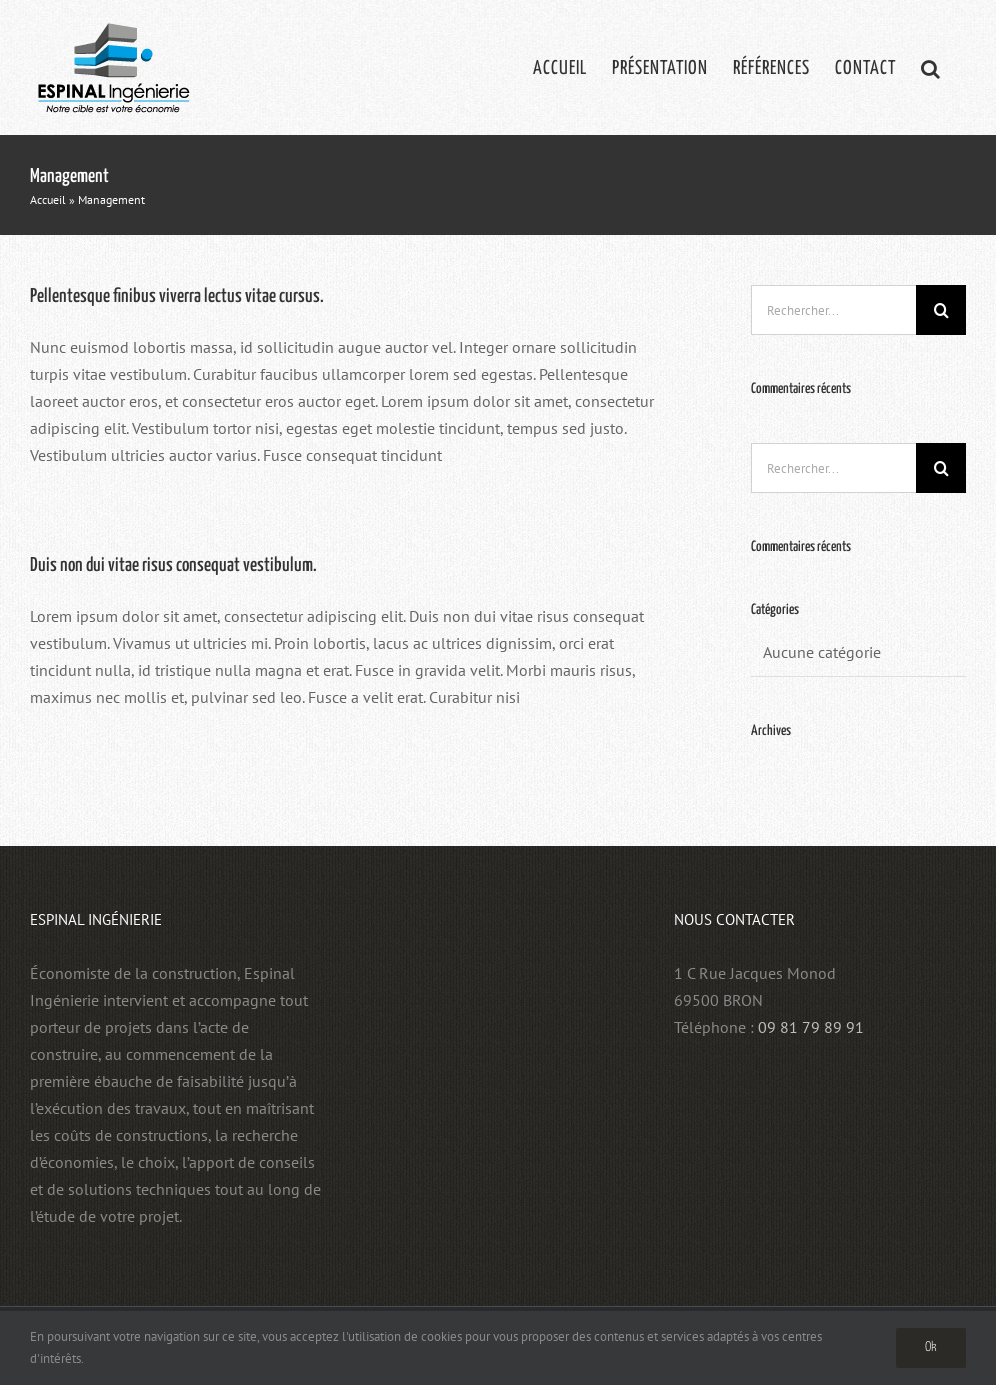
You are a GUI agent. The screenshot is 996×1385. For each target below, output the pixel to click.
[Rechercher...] (833, 310)
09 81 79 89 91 (811, 1027)
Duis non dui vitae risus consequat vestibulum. (173, 565)
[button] (931, 67)
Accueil (48, 199)
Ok (931, 1347)
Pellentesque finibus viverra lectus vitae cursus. (177, 296)
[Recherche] (941, 310)
